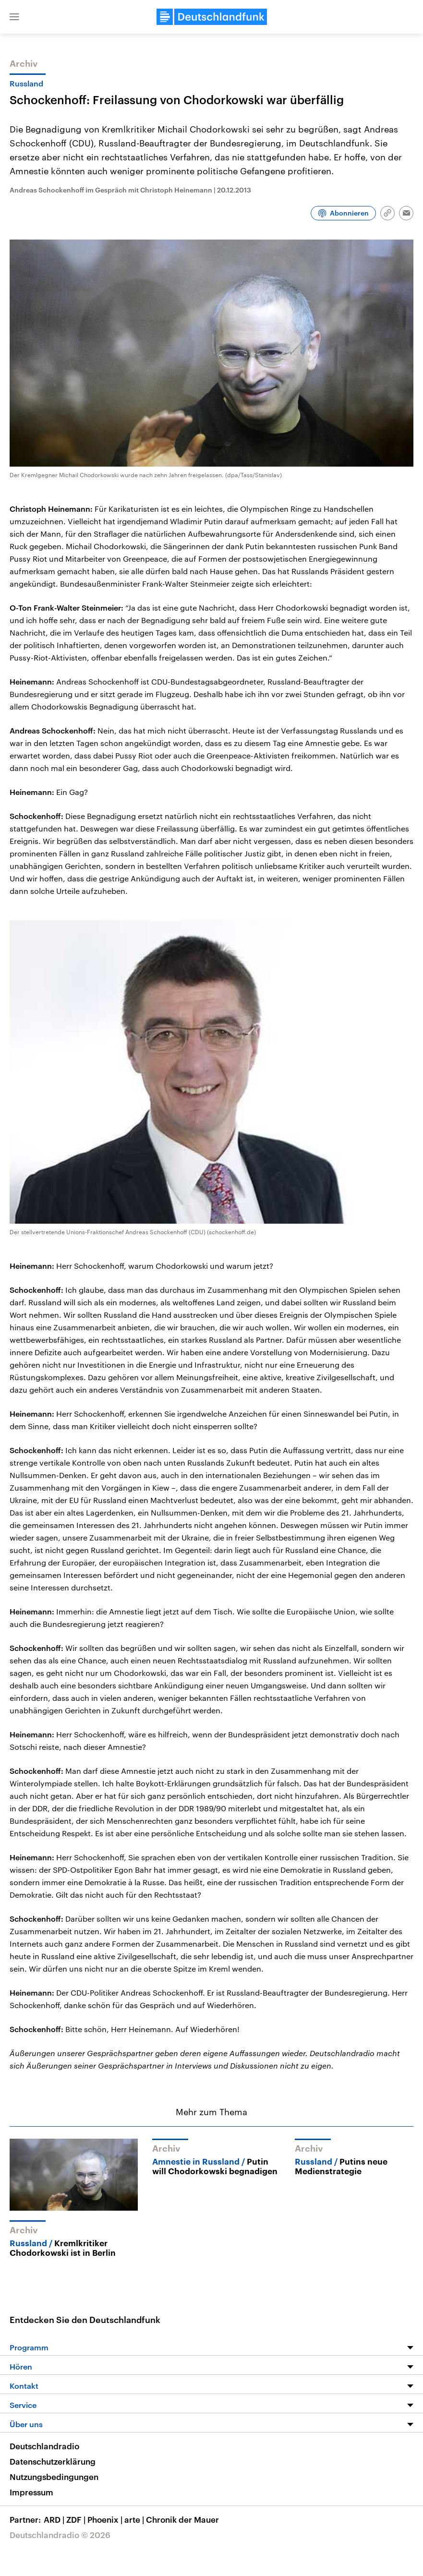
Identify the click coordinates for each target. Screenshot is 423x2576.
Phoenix (105, 2519)
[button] (14, 17)
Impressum (31, 2492)
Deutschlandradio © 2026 (60, 2535)
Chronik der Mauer (182, 2519)
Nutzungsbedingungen (54, 2476)
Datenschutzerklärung (53, 2461)
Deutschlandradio (44, 2446)
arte (135, 2519)
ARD (55, 2519)
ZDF (76, 2519)
